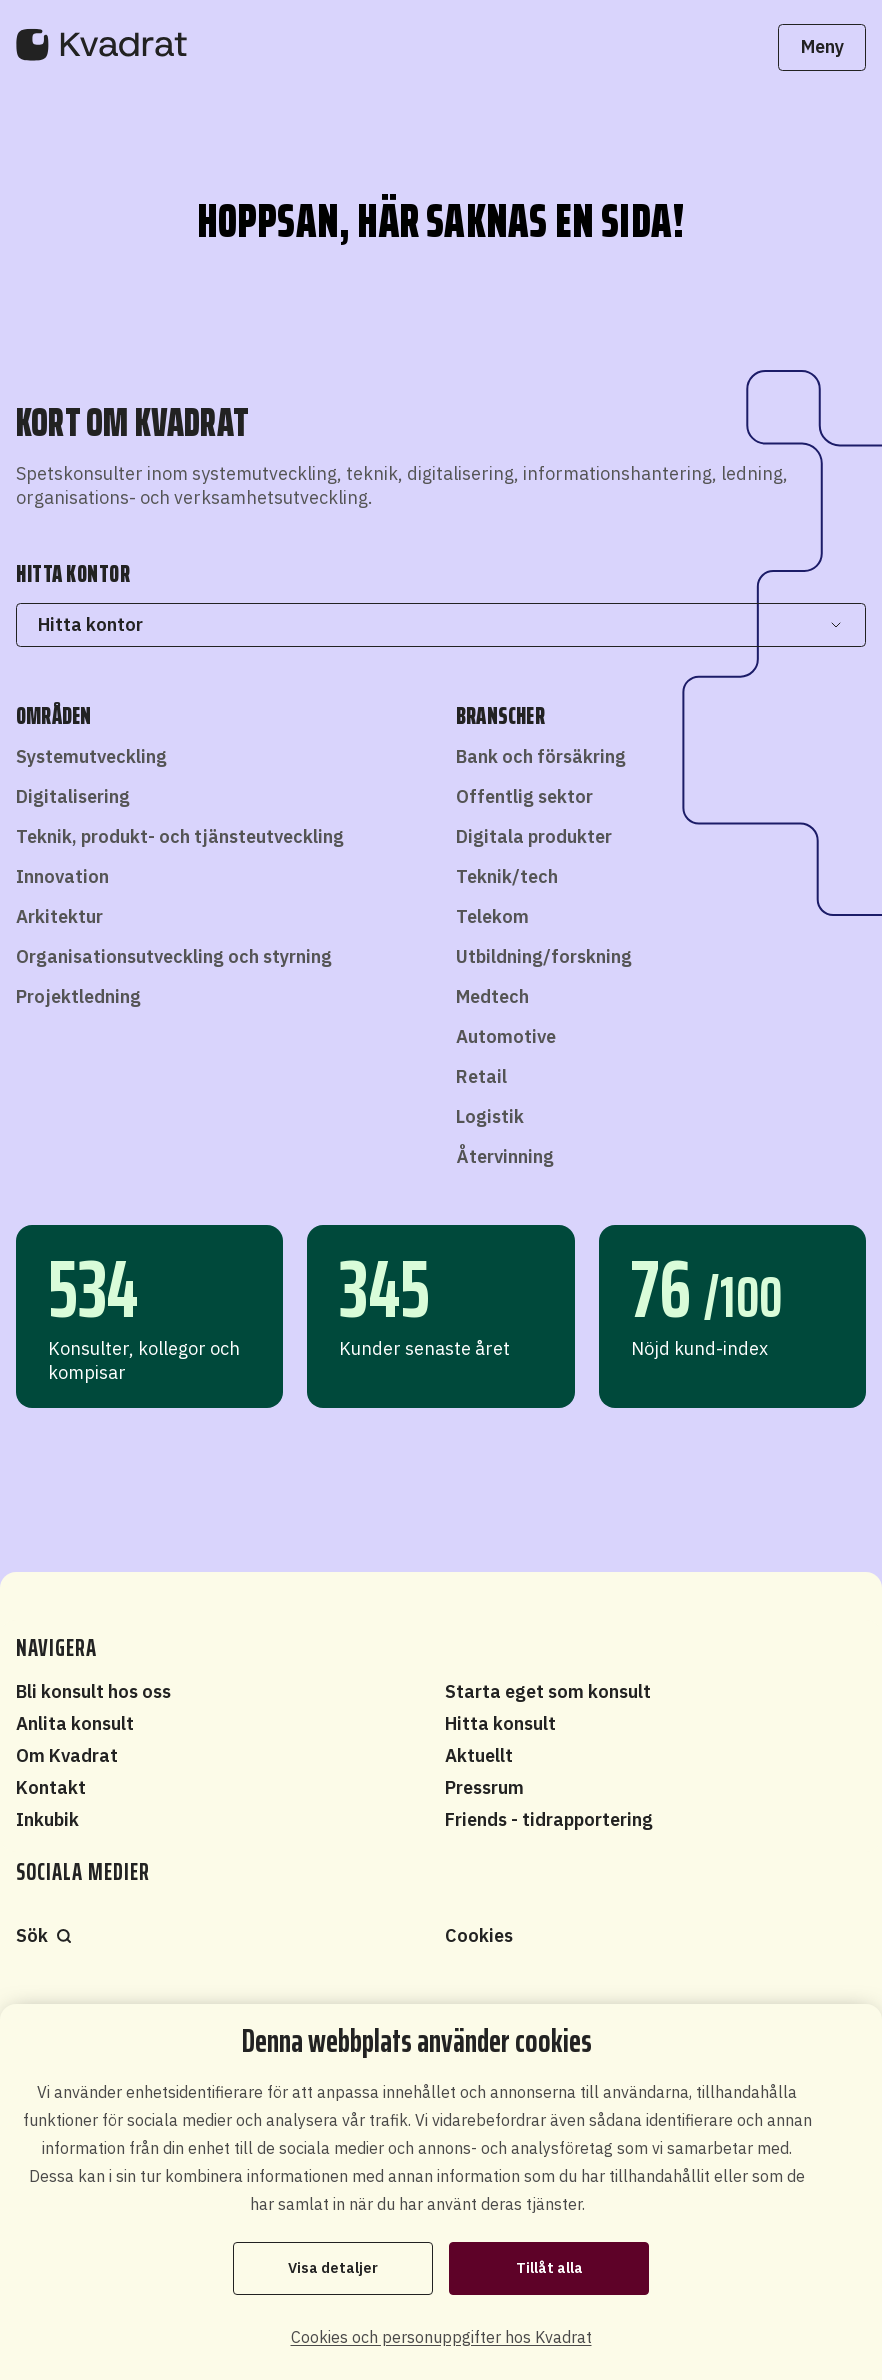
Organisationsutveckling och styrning (174, 956)
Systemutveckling (91, 756)
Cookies (479, 1935)
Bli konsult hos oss (93, 1691)
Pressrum (484, 1787)
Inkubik (47, 1819)
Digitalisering (73, 796)
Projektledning (78, 996)
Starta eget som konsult (548, 1691)
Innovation (62, 876)
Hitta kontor (440, 624)
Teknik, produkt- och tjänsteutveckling (180, 836)
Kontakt (51, 1787)
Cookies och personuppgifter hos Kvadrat (441, 2337)
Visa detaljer (333, 2268)
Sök (44, 1935)
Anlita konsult (75, 1723)
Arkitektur (59, 916)
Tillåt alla (549, 2268)
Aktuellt (479, 1755)
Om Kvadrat (67, 1755)
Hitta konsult (500, 1723)
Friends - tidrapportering (549, 1819)
